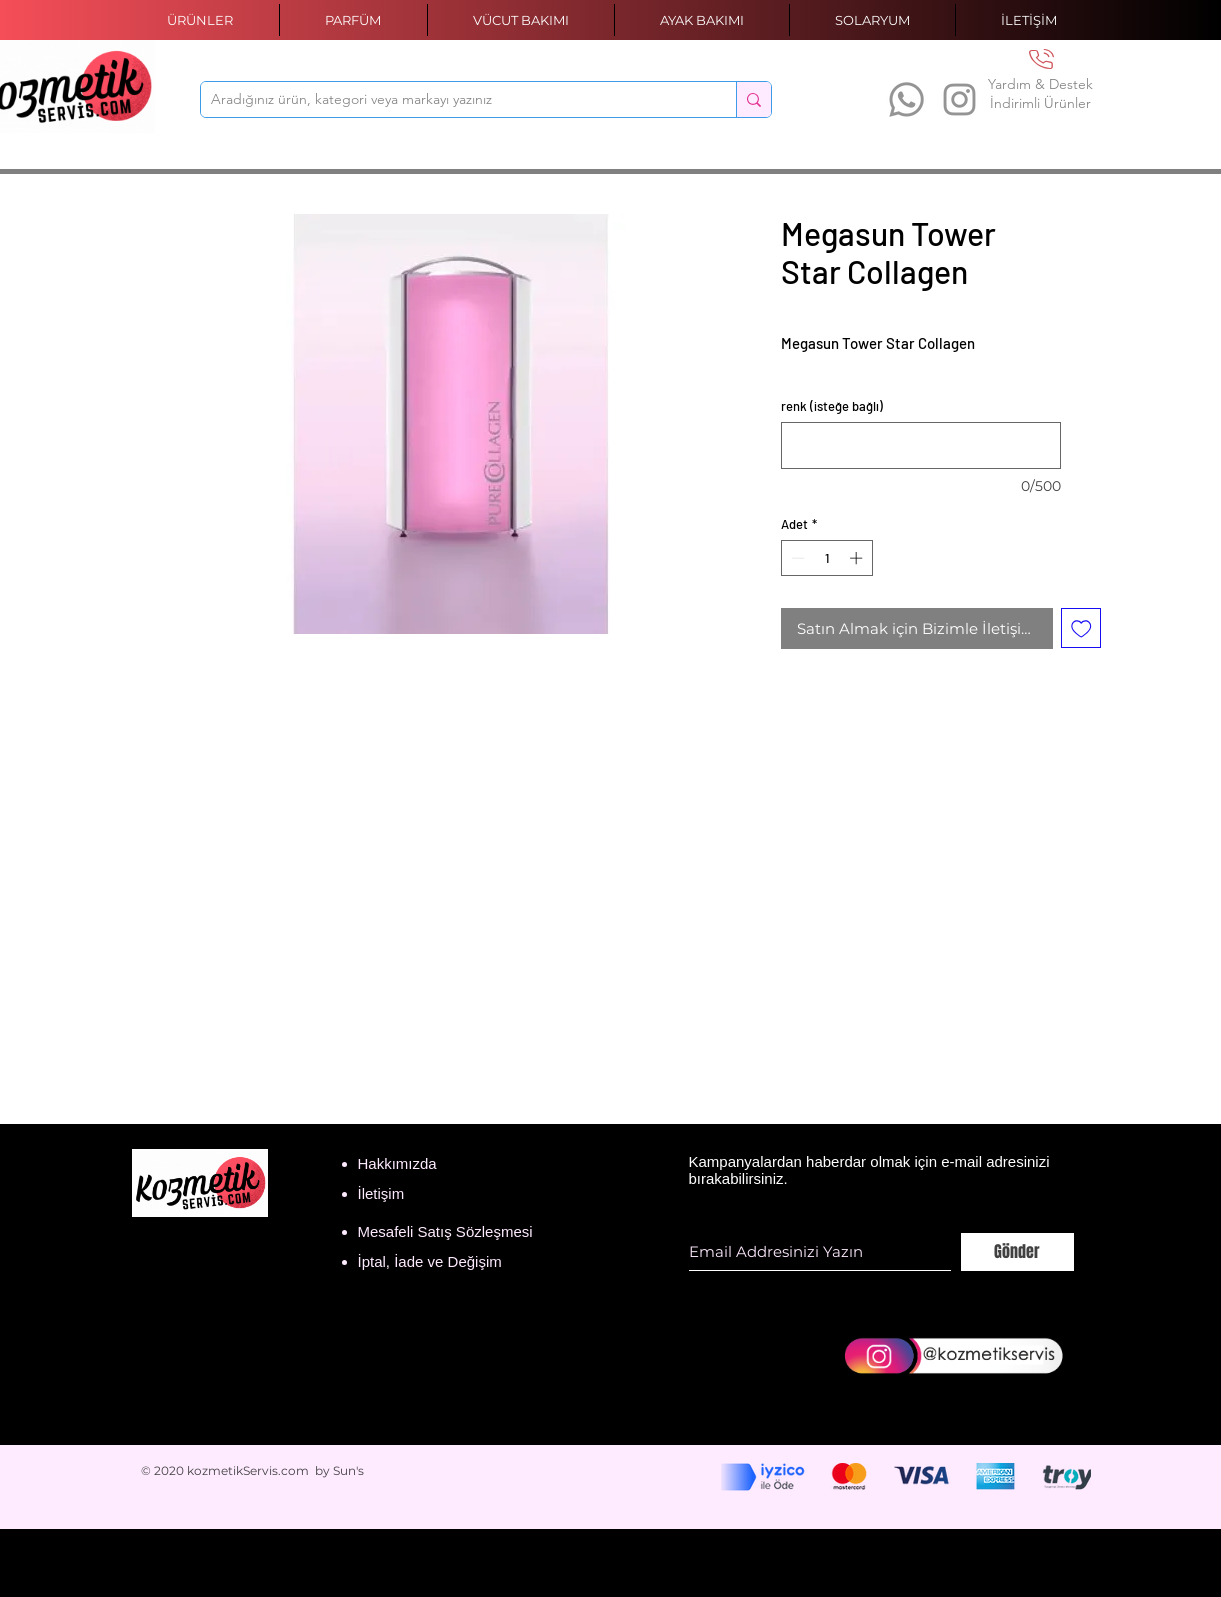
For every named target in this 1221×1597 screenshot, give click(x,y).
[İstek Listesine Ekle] (1081, 628)
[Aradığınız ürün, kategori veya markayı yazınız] (452, 100)
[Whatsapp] (906, 99)
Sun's (348, 1470)
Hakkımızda (397, 1163)
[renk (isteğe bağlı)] (921, 445)
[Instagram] (959, 99)
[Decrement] (796, 558)
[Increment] (858, 558)
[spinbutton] (826, 558)
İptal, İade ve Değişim (430, 1261)
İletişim (381, 1193)
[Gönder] (1017, 1252)
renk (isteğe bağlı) (832, 406)
